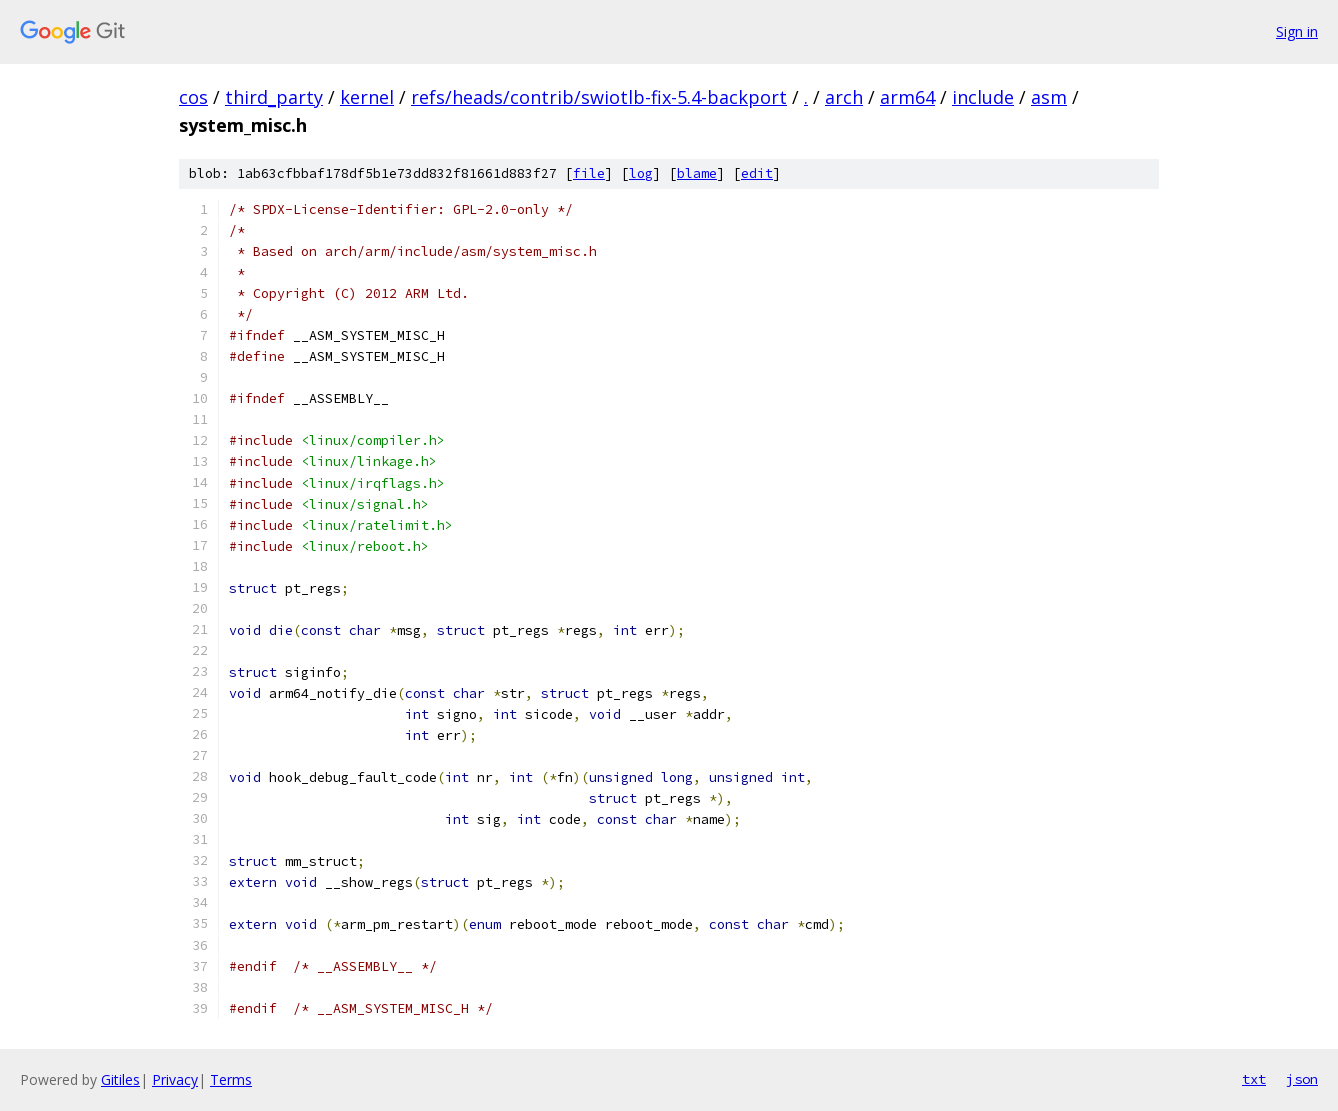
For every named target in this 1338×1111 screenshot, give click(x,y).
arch (844, 97)
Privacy (175, 1079)
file (589, 173)
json (1302, 1079)
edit (757, 173)
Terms (231, 1079)
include (983, 97)
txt (1254, 1079)
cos (193, 97)
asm (1049, 97)
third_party (274, 97)
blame (697, 173)
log (641, 173)
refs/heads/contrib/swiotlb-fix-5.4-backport (599, 97)
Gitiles (120, 1079)
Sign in (1297, 31)
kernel (367, 97)
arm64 (907, 97)
